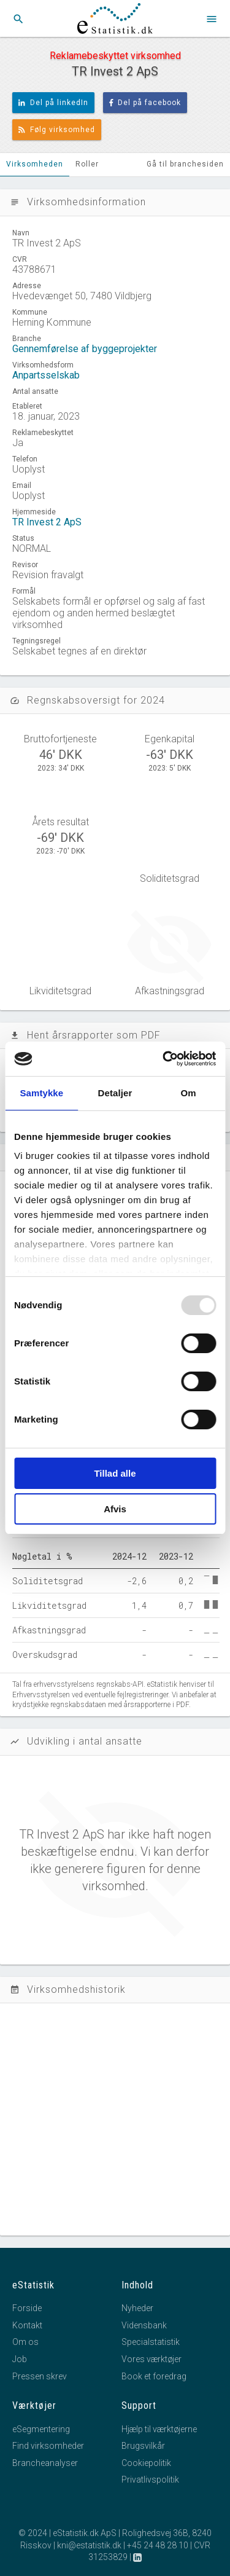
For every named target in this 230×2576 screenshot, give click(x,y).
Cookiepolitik (146, 2463)
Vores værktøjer (151, 2359)
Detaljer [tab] (115, 1093)
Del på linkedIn (53, 102)
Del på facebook (145, 102)
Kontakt (27, 2325)
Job (19, 2359)
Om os (25, 2342)
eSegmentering (41, 2429)
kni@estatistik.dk (89, 2545)
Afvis (115, 1509)
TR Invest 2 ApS (47, 522)
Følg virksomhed (56, 129)
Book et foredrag (153, 2376)
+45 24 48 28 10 (157, 2545)
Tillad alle (115, 1473)
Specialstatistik (150, 2342)
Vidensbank (144, 2325)
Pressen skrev (39, 2376)
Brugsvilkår (143, 2446)
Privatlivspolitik (150, 2479)
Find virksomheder (48, 2446)
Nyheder (137, 2308)
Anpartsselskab (46, 375)
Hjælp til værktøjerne (159, 2429)
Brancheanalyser (45, 2463)
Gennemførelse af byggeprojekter (84, 349)
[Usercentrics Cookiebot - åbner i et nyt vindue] (164, 1059)
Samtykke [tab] (41, 1093)
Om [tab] (188, 1093)
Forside (27, 2308)
